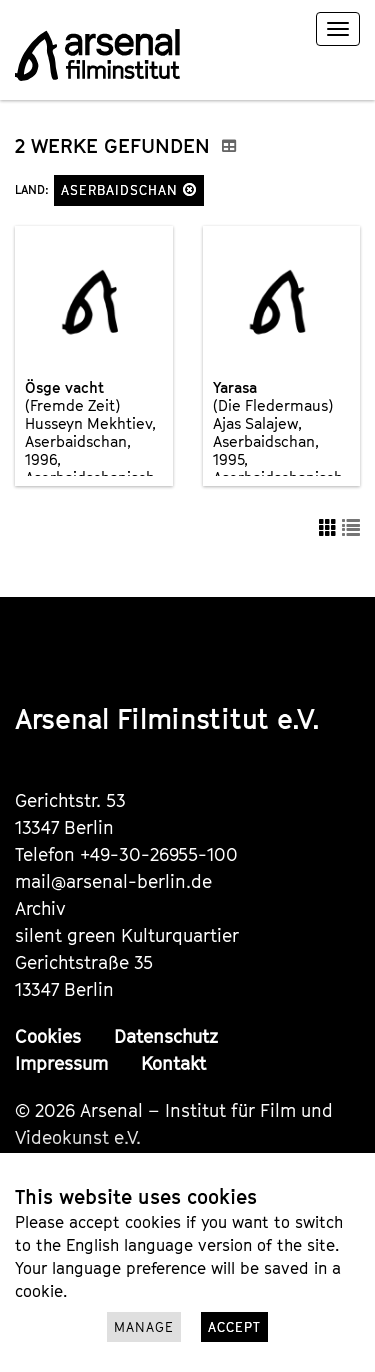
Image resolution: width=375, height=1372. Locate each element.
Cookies (48, 1036)
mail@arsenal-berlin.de (113, 881)
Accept (234, 1327)
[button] (190, 189)
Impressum (61, 1063)
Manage (144, 1327)
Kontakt (173, 1063)
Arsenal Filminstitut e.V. (167, 718)
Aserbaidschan (129, 190)
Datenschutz (166, 1036)
